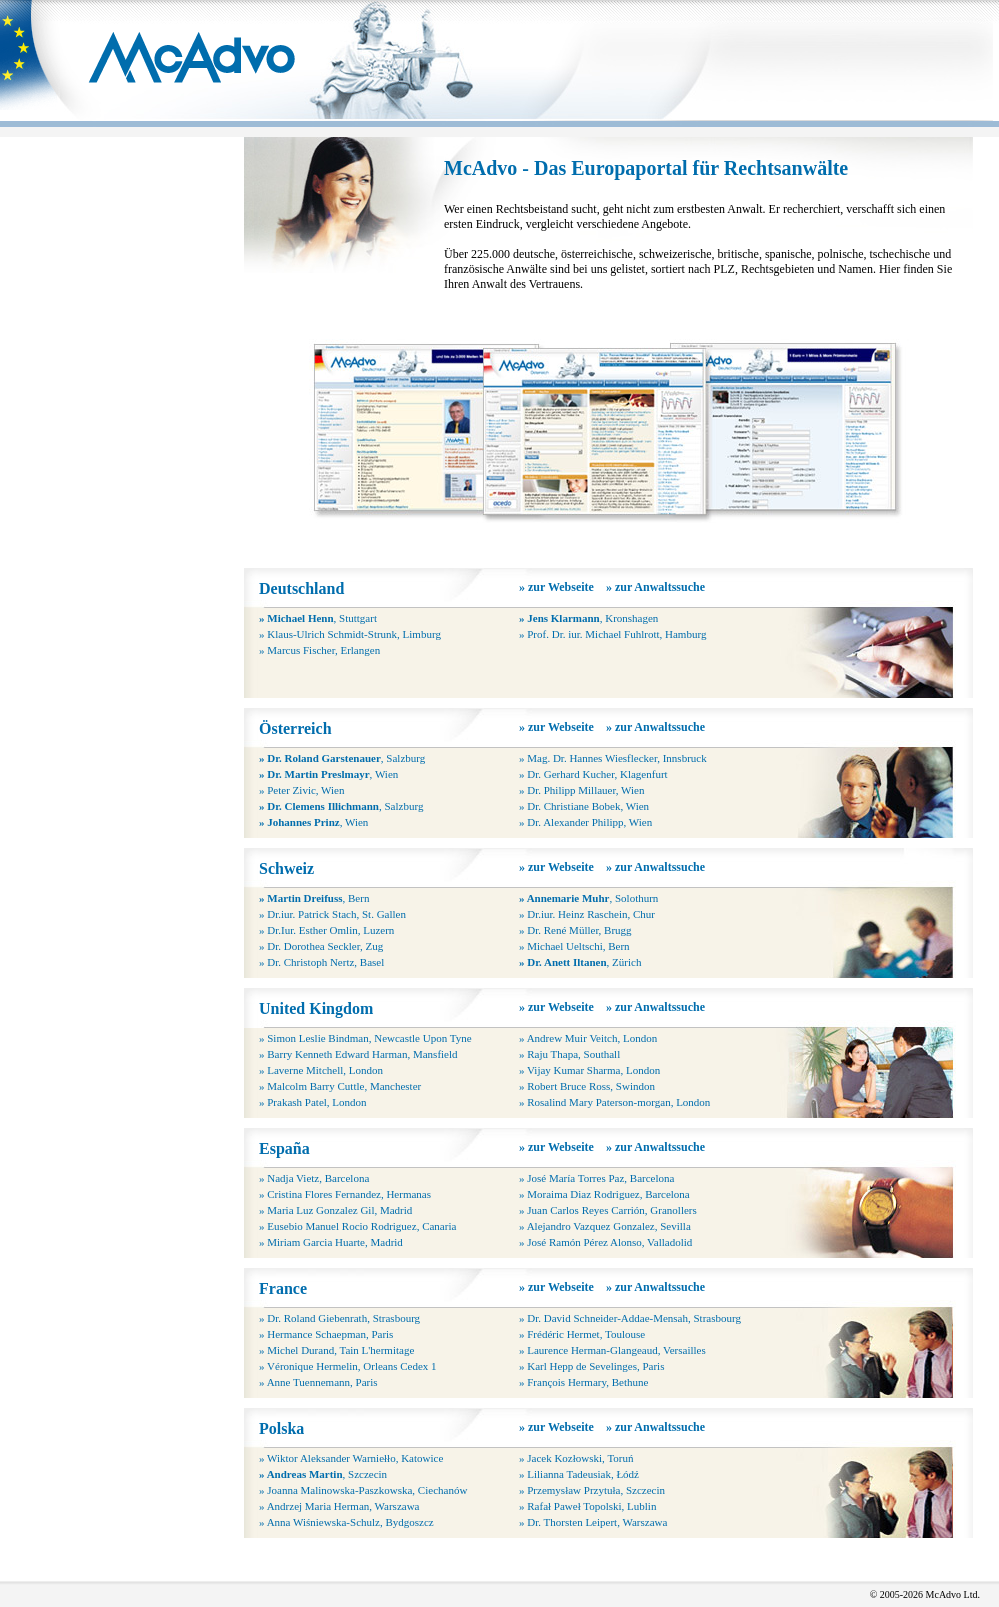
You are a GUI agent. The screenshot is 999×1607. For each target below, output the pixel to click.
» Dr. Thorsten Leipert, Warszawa (593, 1522)
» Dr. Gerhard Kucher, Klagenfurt (593, 774)
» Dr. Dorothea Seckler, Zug (321, 946)
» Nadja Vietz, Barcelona (314, 1178)
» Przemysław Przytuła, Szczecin (592, 1490)
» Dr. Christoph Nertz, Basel (321, 962)
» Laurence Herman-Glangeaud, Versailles (612, 1350)
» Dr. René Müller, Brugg (575, 930)
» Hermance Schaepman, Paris (326, 1334)
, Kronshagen (588, 618)
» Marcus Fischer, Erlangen (319, 650)
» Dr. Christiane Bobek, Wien (584, 806)
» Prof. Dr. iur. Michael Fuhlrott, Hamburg (612, 634)
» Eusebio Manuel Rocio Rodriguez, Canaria (357, 1226)
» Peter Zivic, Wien (302, 790)
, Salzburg (342, 758)
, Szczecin (323, 1474)
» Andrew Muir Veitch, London (588, 1038)
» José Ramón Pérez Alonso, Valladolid (605, 1242)
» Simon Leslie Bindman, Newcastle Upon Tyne (365, 1038)
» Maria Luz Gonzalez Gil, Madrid (335, 1210)
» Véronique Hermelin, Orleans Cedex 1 (348, 1366)
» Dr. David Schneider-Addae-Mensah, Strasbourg (630, 1318)
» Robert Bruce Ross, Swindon (587, 1086)
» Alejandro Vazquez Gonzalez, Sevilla (605, 1226)
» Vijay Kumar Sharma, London (589, 1070)
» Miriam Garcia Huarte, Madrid (331, 1242)
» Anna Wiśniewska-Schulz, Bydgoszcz (346, 1522)
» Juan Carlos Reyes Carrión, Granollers (608, 1210)
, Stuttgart (318, 618)
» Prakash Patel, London (313, 1102)
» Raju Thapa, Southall (569, 1054)
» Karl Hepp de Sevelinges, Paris (591, 1366)
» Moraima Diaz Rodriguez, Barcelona (604, 1194)
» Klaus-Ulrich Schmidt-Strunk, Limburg (350, 634)
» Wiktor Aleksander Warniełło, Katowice (351, 1458)
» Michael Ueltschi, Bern (574, 946)
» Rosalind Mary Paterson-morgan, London (614, 1102)
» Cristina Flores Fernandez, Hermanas (345, 1194)
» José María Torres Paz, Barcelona (596, 1178)
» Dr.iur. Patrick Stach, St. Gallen (332, 914)
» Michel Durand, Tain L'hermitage (336, 1350)
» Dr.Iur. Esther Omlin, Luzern (326, 930)
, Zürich (580, 962)
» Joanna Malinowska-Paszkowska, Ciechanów (363, 1490)
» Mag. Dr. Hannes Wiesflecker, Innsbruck (613, 758)
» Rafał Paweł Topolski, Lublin (587, 1506)
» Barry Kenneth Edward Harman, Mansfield (358, 1054)
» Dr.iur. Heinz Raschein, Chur (587, 914)
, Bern (314, 898)
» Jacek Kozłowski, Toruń (576, 1458)
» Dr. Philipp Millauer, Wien (581, 790)
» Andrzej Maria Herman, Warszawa (339, 1506)
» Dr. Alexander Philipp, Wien (585, 822)
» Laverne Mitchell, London (321, 1070)
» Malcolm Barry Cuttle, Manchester (340, 1086)
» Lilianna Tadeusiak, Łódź (579, 1474)
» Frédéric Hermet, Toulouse (582, 1334)
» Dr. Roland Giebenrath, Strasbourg (339, 1318)
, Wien (328, 774)
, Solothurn (588, 898)
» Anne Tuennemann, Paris (318, 1382)
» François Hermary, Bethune (583, 1382)
